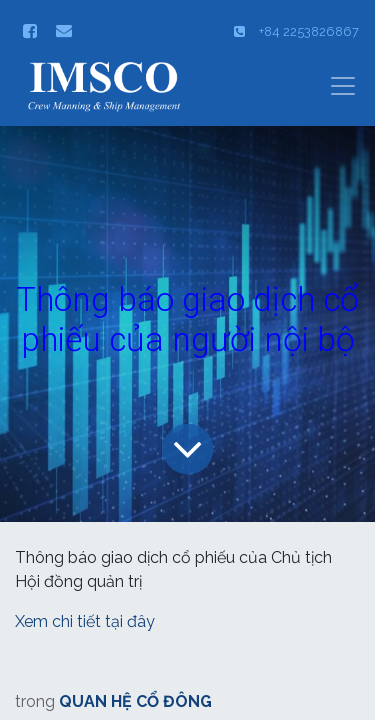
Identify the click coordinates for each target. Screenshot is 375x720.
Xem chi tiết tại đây (87, 621)
